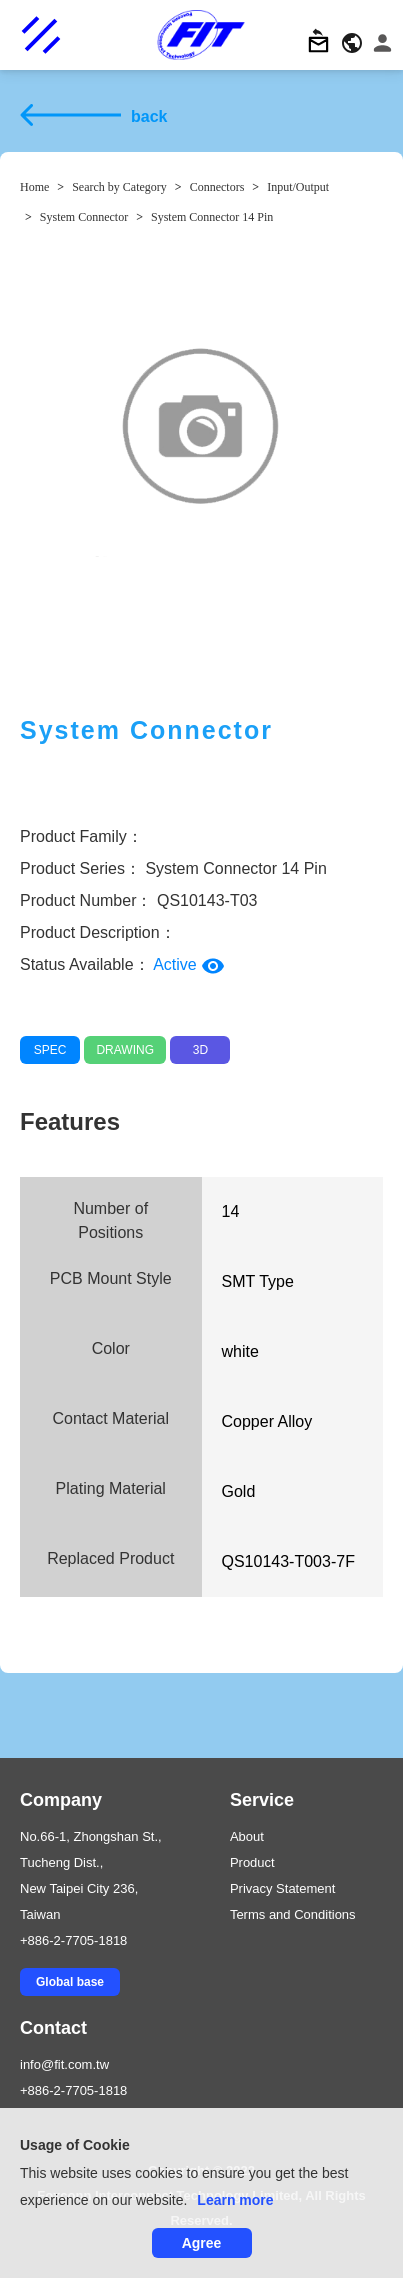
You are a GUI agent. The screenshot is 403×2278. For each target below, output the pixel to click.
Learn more (235, 2200)
